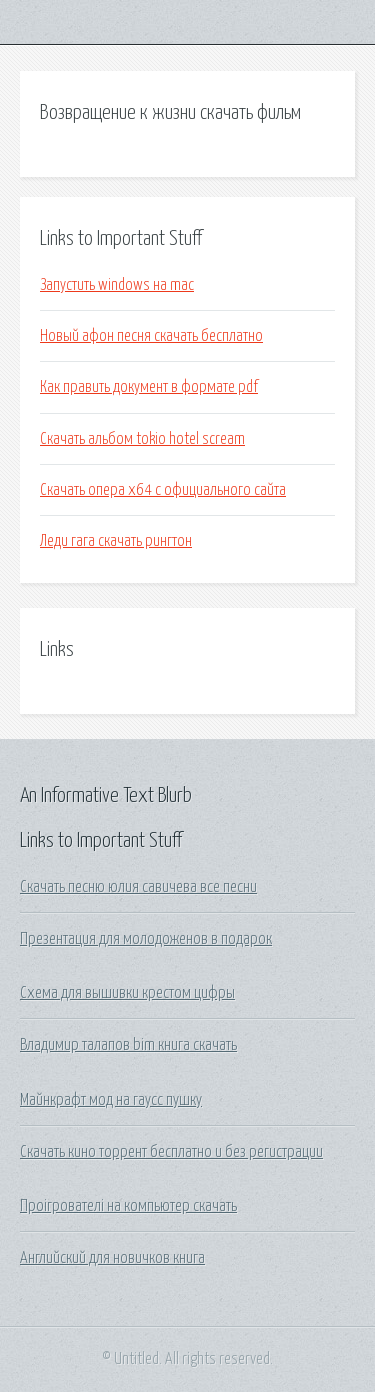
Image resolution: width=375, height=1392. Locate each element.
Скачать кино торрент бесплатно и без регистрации (171, 1152)
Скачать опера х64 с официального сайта (163, 490)
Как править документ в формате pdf (149, 387)
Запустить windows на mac (117, 285)
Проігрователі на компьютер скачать (128, 1206)
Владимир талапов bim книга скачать (128, 1045)
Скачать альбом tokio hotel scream (142, 439)
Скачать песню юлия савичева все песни (138, 887)
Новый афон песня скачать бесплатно (151, 336)
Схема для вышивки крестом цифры (127, 993)
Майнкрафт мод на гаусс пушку (111, 1100)
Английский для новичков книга (112, 1258)
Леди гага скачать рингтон (116, 541)
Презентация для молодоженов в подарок (146, 939)
